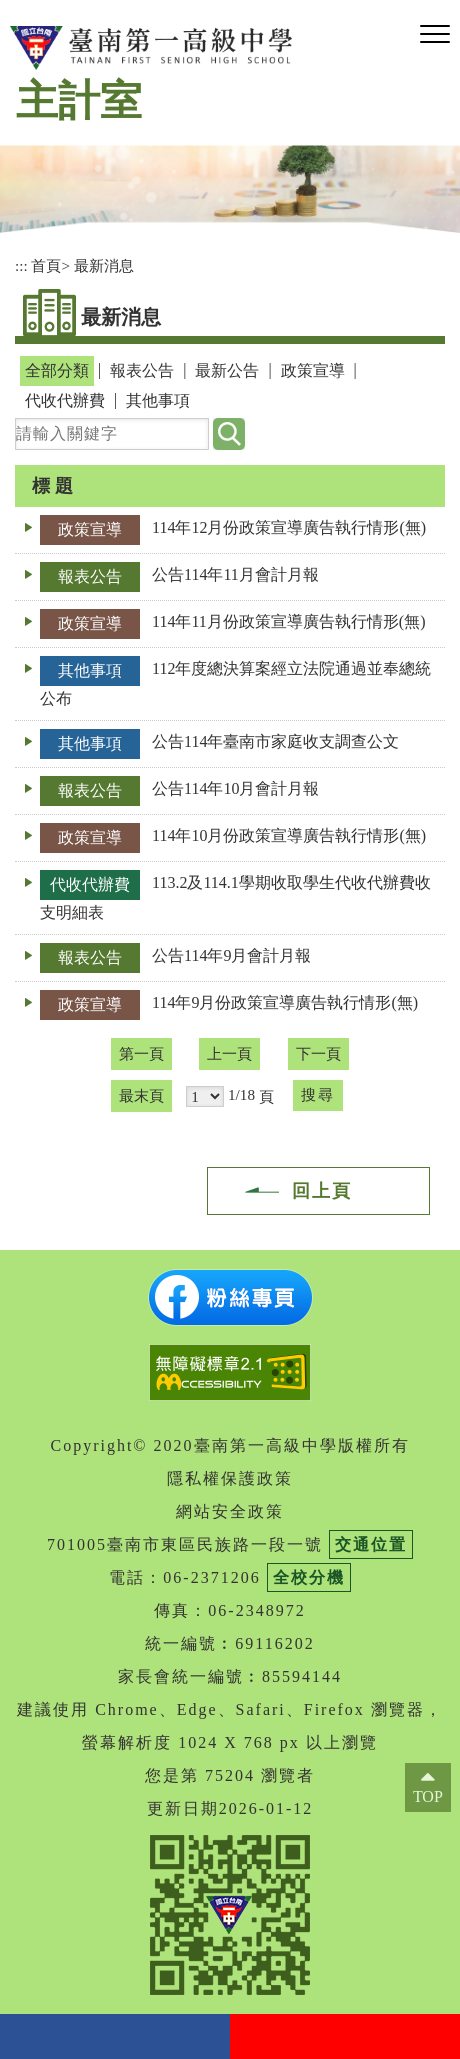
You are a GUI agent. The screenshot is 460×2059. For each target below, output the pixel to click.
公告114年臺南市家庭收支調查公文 (275, 741)
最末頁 (141, 1095)
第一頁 (141, 1053)
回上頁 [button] (322, 1191)
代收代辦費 (65, 400)
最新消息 (104, 265)
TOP (428, 1796)
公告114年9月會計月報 (231, 955)
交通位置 (371, 1544)
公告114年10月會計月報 (235, 788)
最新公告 (227, 370)
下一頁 (318, 1053)
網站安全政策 (230, 1511)
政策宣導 (313, 370)
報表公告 (142, 370)
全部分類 (57, 370)
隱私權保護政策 (230, 1478)
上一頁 (229, 1053)
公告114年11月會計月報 (235, 574)
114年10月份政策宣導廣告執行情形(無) (289, 835)
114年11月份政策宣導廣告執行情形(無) (288, 621)
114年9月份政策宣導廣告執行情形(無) (285, 1002)
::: (21, 265)
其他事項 (158, 400)
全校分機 (309, 1577)
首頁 (46, 265)
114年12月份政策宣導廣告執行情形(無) (289, 527)
